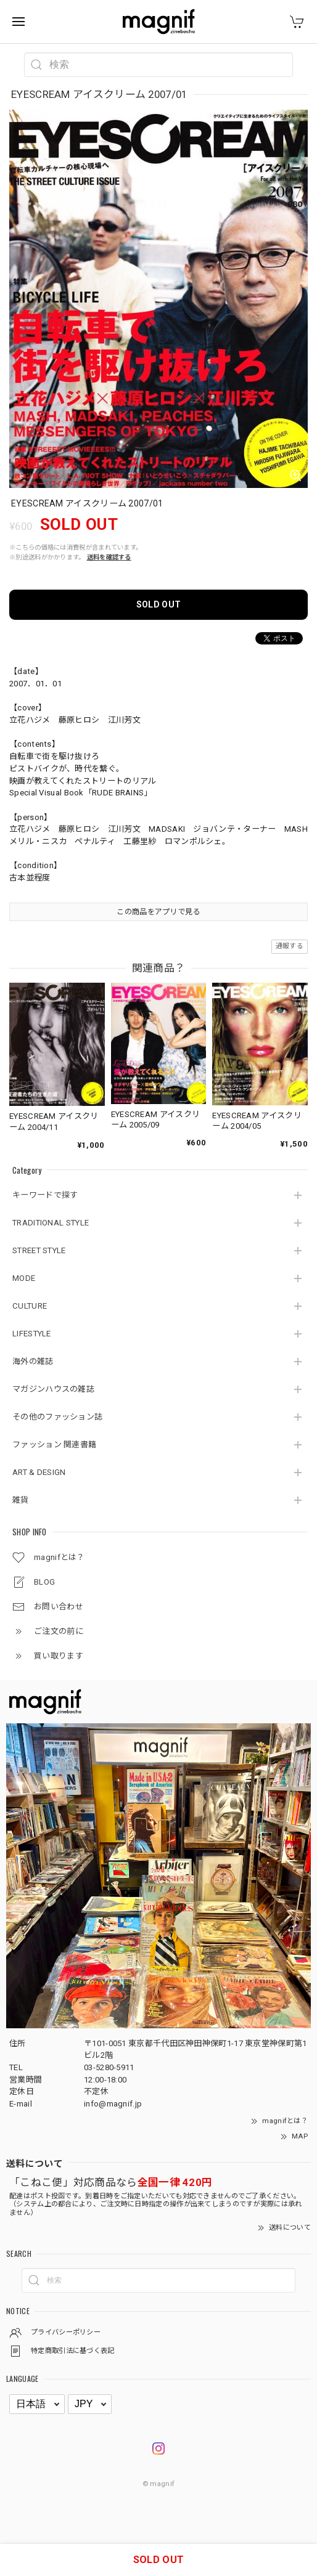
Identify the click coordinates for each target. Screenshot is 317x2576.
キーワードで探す (45, 1195)
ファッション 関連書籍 (54, 1444)
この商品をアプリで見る (158, 912)
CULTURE (29, 1305)
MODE (23, 1278)
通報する (289, 946)
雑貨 (20, 1500)
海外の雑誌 (33, 1361)
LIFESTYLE (31, 1333)
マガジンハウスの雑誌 (53, 1389)
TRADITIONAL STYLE (50, 1222)
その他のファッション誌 (57, 1416)
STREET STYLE (39, 1250)
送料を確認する (109, 557)
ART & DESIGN (39, 1472)
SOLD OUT (158, 604)
